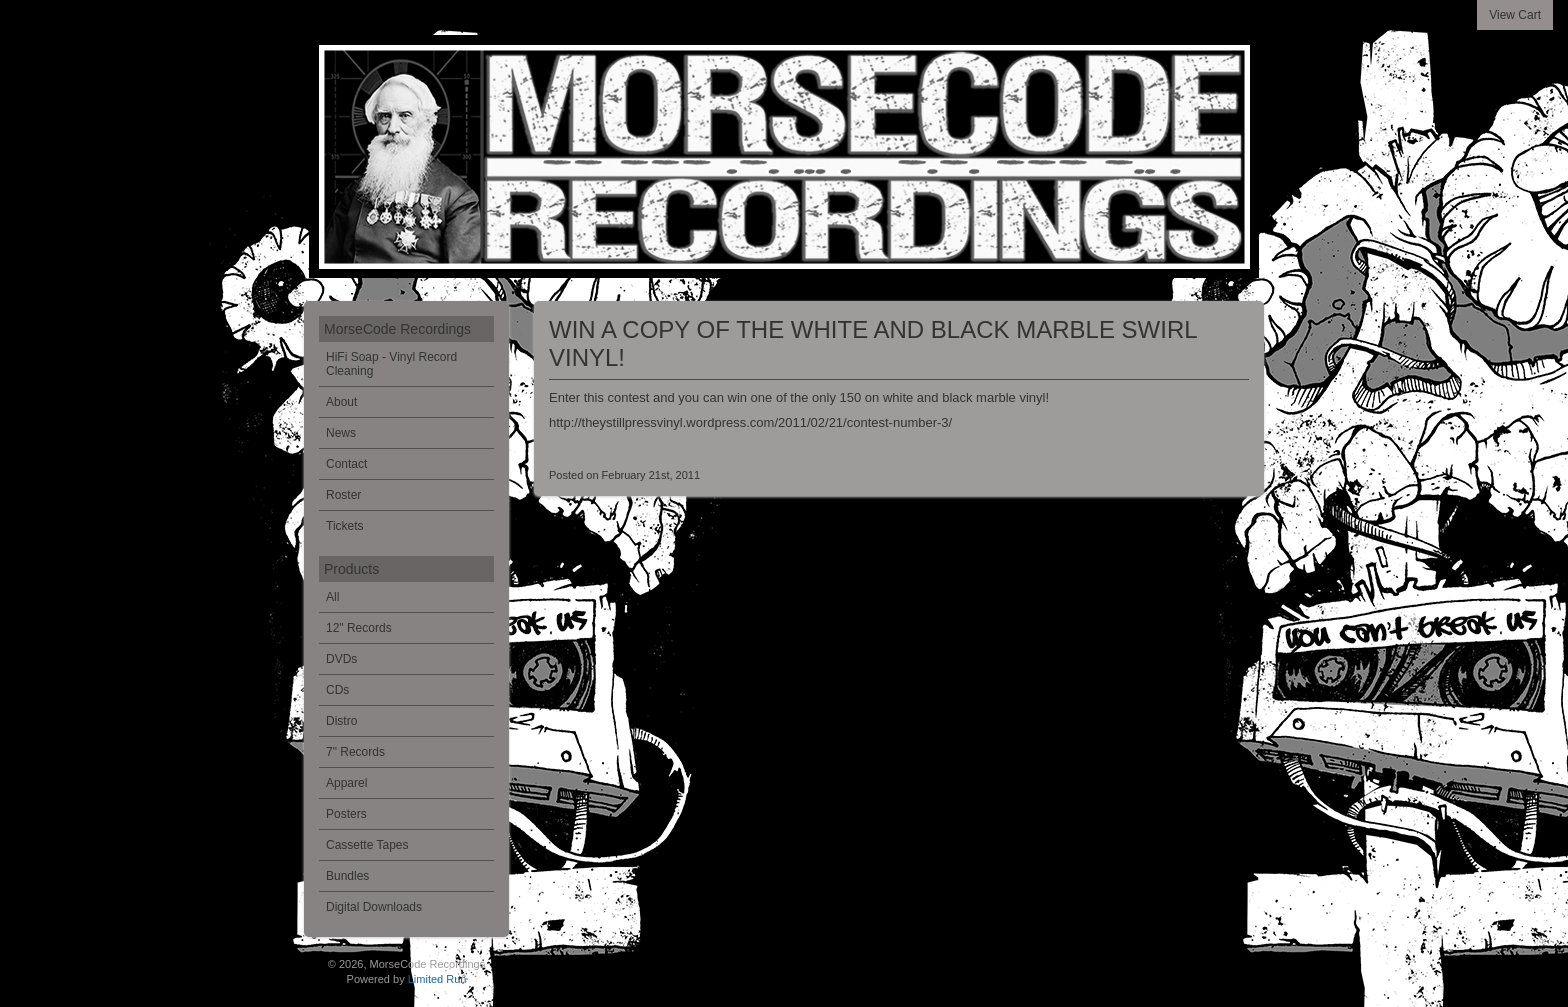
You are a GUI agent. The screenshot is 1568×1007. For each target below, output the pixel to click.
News (341, 433)
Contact (346, 464)
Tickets (345, 526)
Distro (341, 721)
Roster (343, 495)
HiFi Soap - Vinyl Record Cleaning (391, 364)
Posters (346, 814)
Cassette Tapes (367, 845)
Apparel (346, 783)
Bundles (347, 876)
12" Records (359, 628)
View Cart (1515, 15)
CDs (337, 690)
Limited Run (437, 979)
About (341, 402)
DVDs (341, 659)
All (332, 597)
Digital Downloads (374, 907)
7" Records (355, 752)
